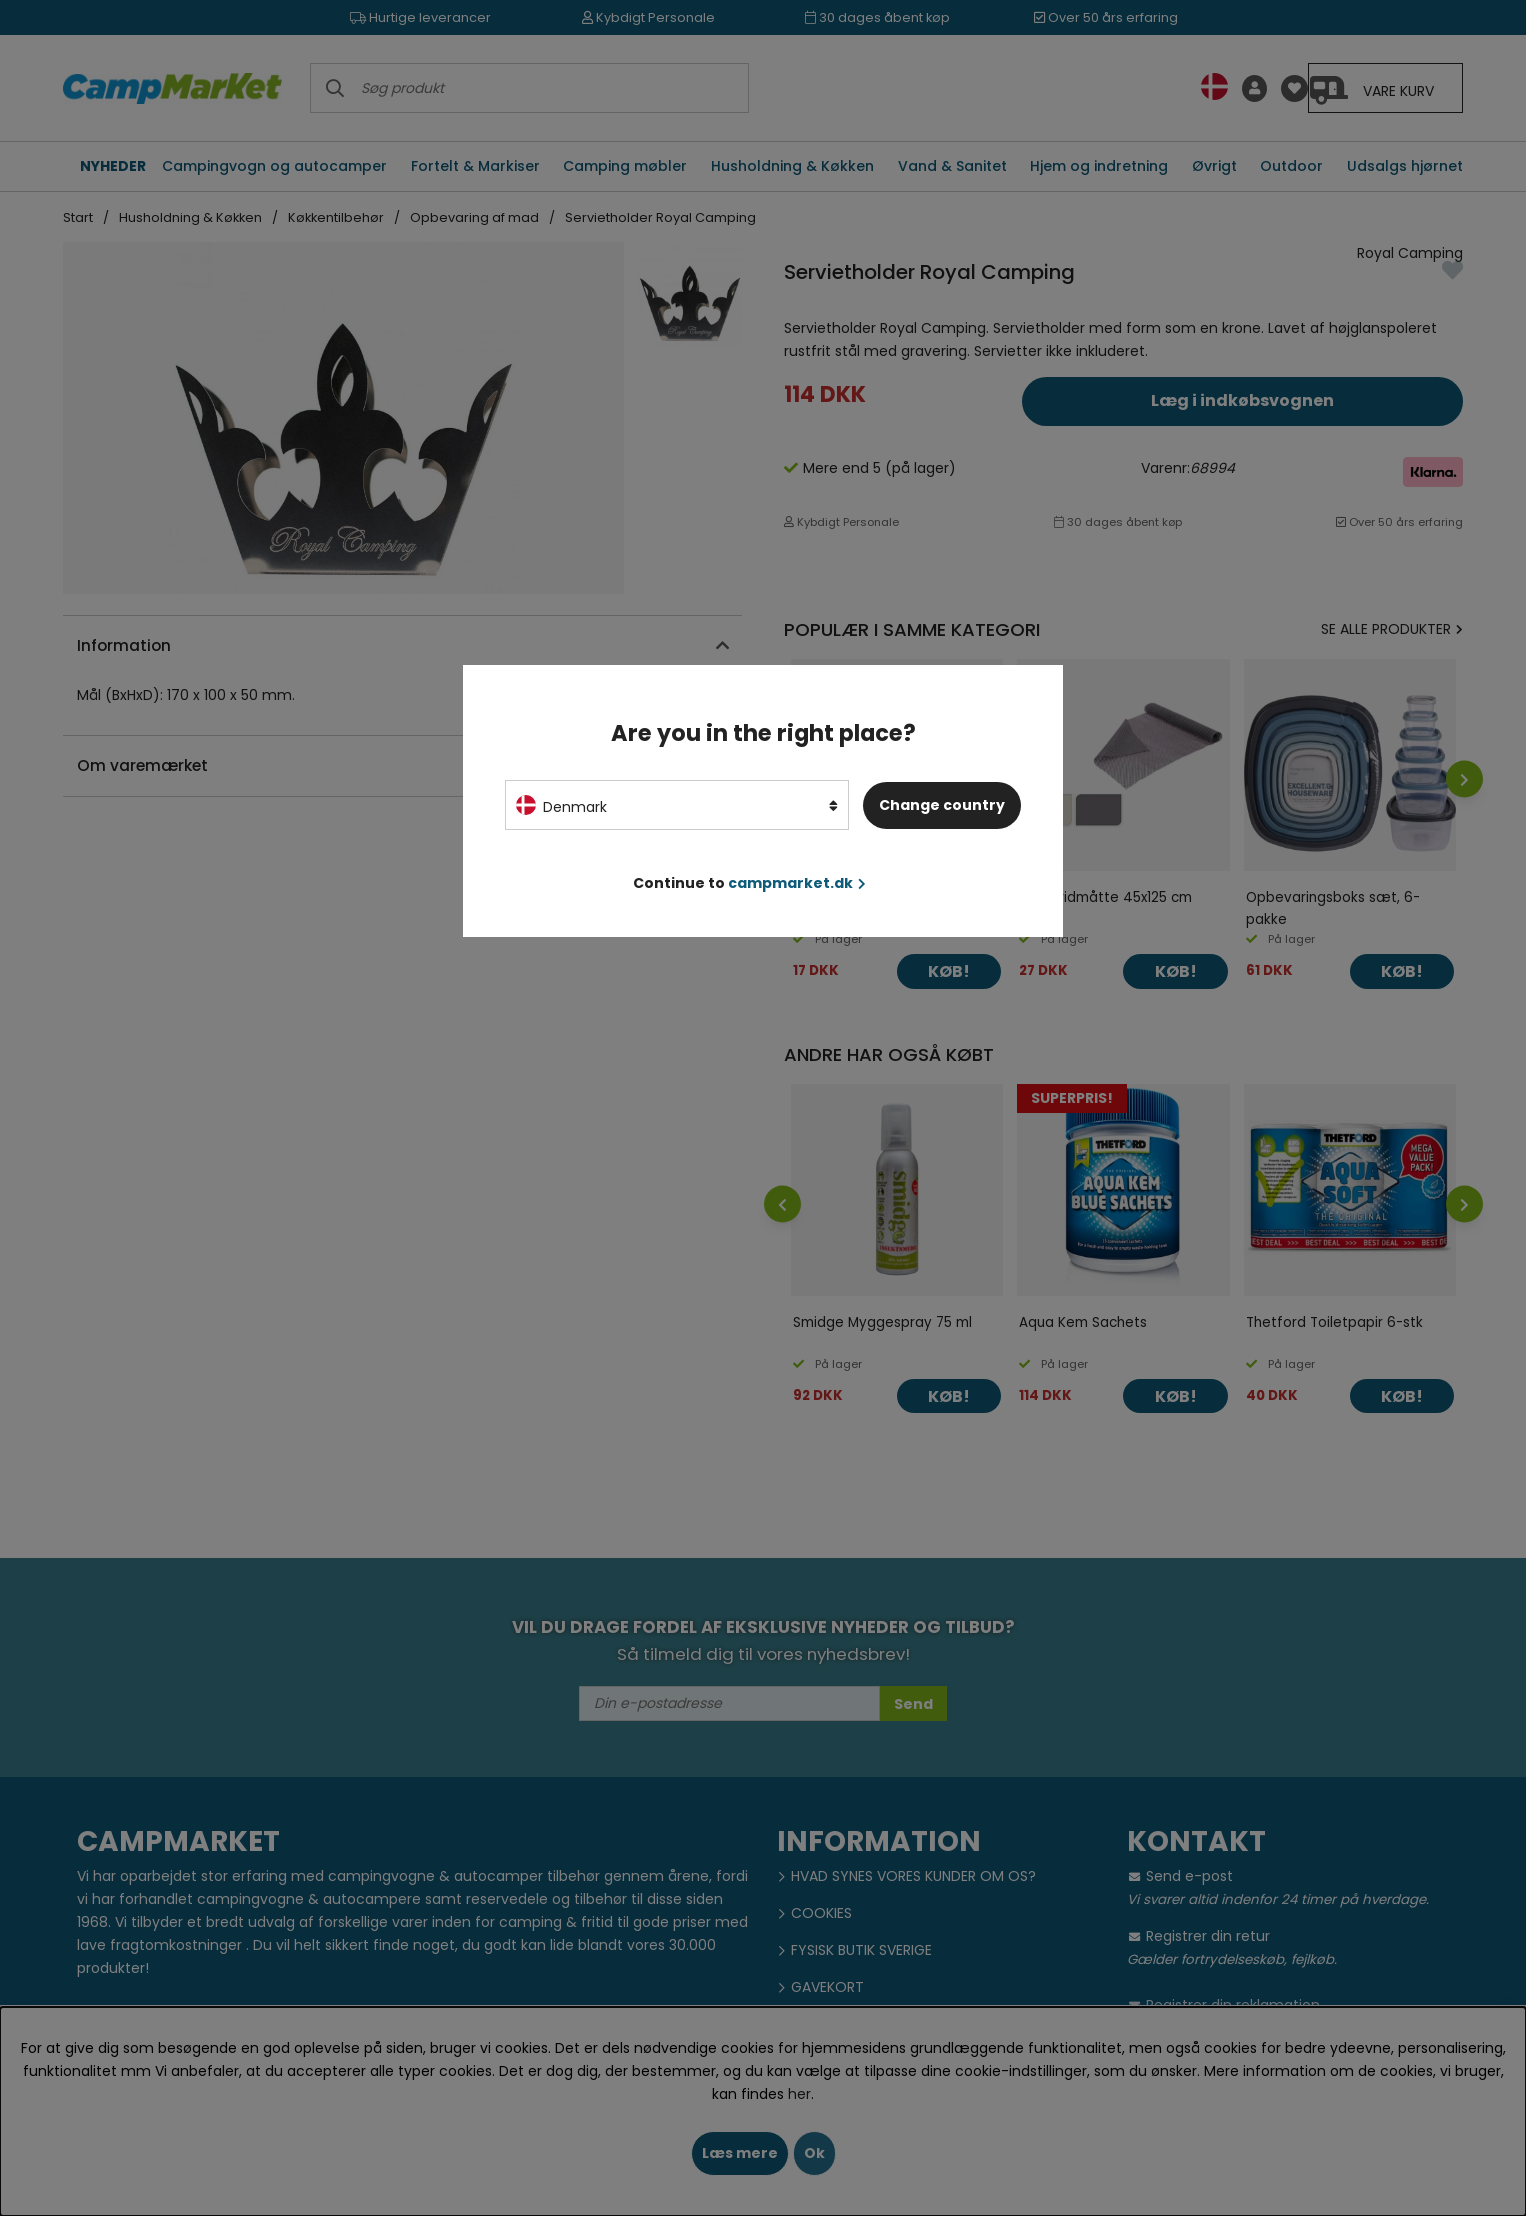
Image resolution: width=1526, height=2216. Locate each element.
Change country (942, 805)
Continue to (749, 883)
